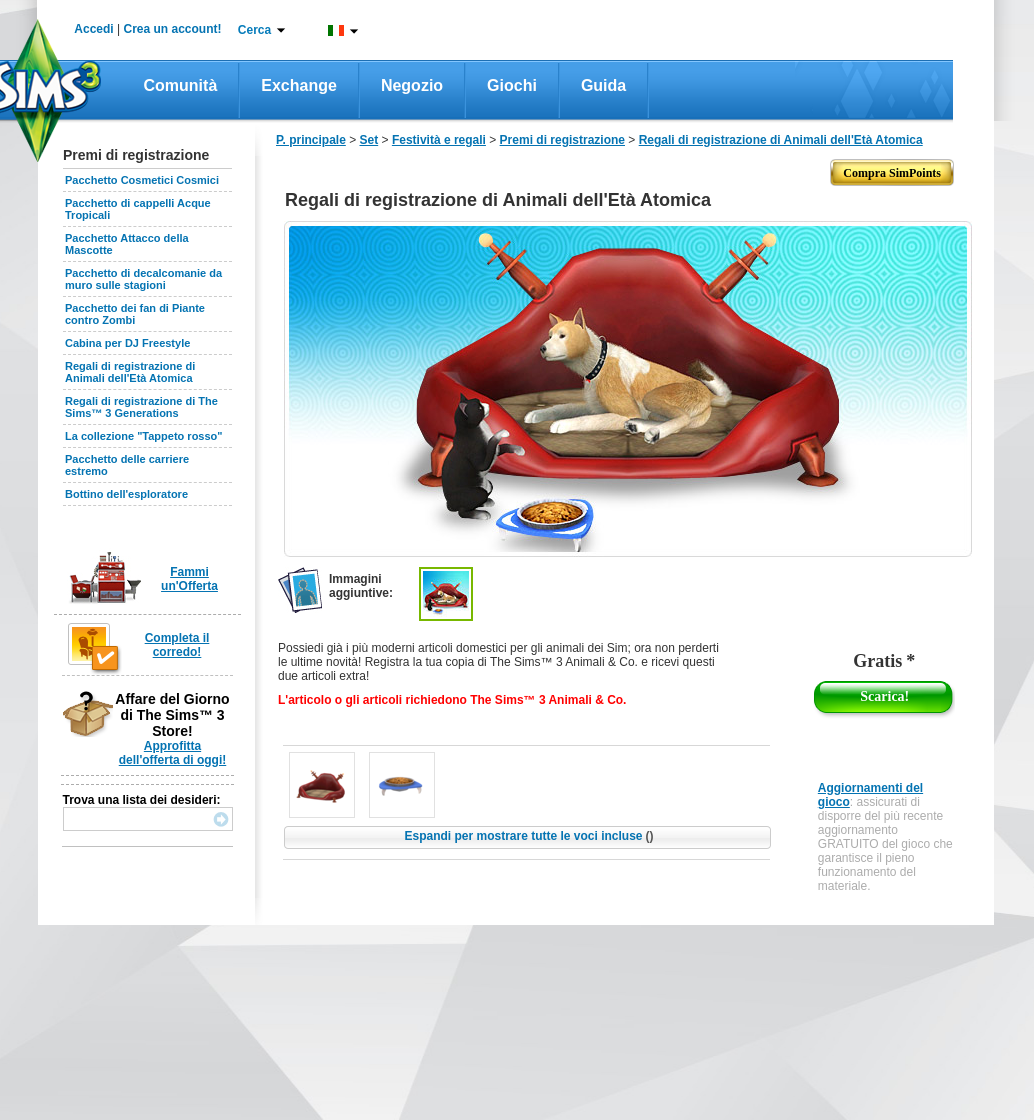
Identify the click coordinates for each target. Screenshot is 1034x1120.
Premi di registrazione (562, 140)
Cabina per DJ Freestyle (127, 343)
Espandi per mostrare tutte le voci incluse (528, 836)
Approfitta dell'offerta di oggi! (173, 753)
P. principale (311, 140)
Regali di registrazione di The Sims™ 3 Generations (141, 407)
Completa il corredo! (177, 645)
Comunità (181, 85)
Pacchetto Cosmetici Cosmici (142, 180)
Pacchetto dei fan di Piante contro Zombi (135, 314)
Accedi (93, 29)
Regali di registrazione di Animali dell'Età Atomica (130, 372)
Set (369, 140)
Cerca (254, 30)
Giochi (512, 85)
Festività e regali (439, 140)
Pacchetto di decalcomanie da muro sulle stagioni (143, 279)
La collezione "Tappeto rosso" (144, 436)
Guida (603, 85)
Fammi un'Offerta (189, 579)
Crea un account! (173, 29)
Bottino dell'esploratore (126, 494)
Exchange (299, 85)
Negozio (412, 85)
